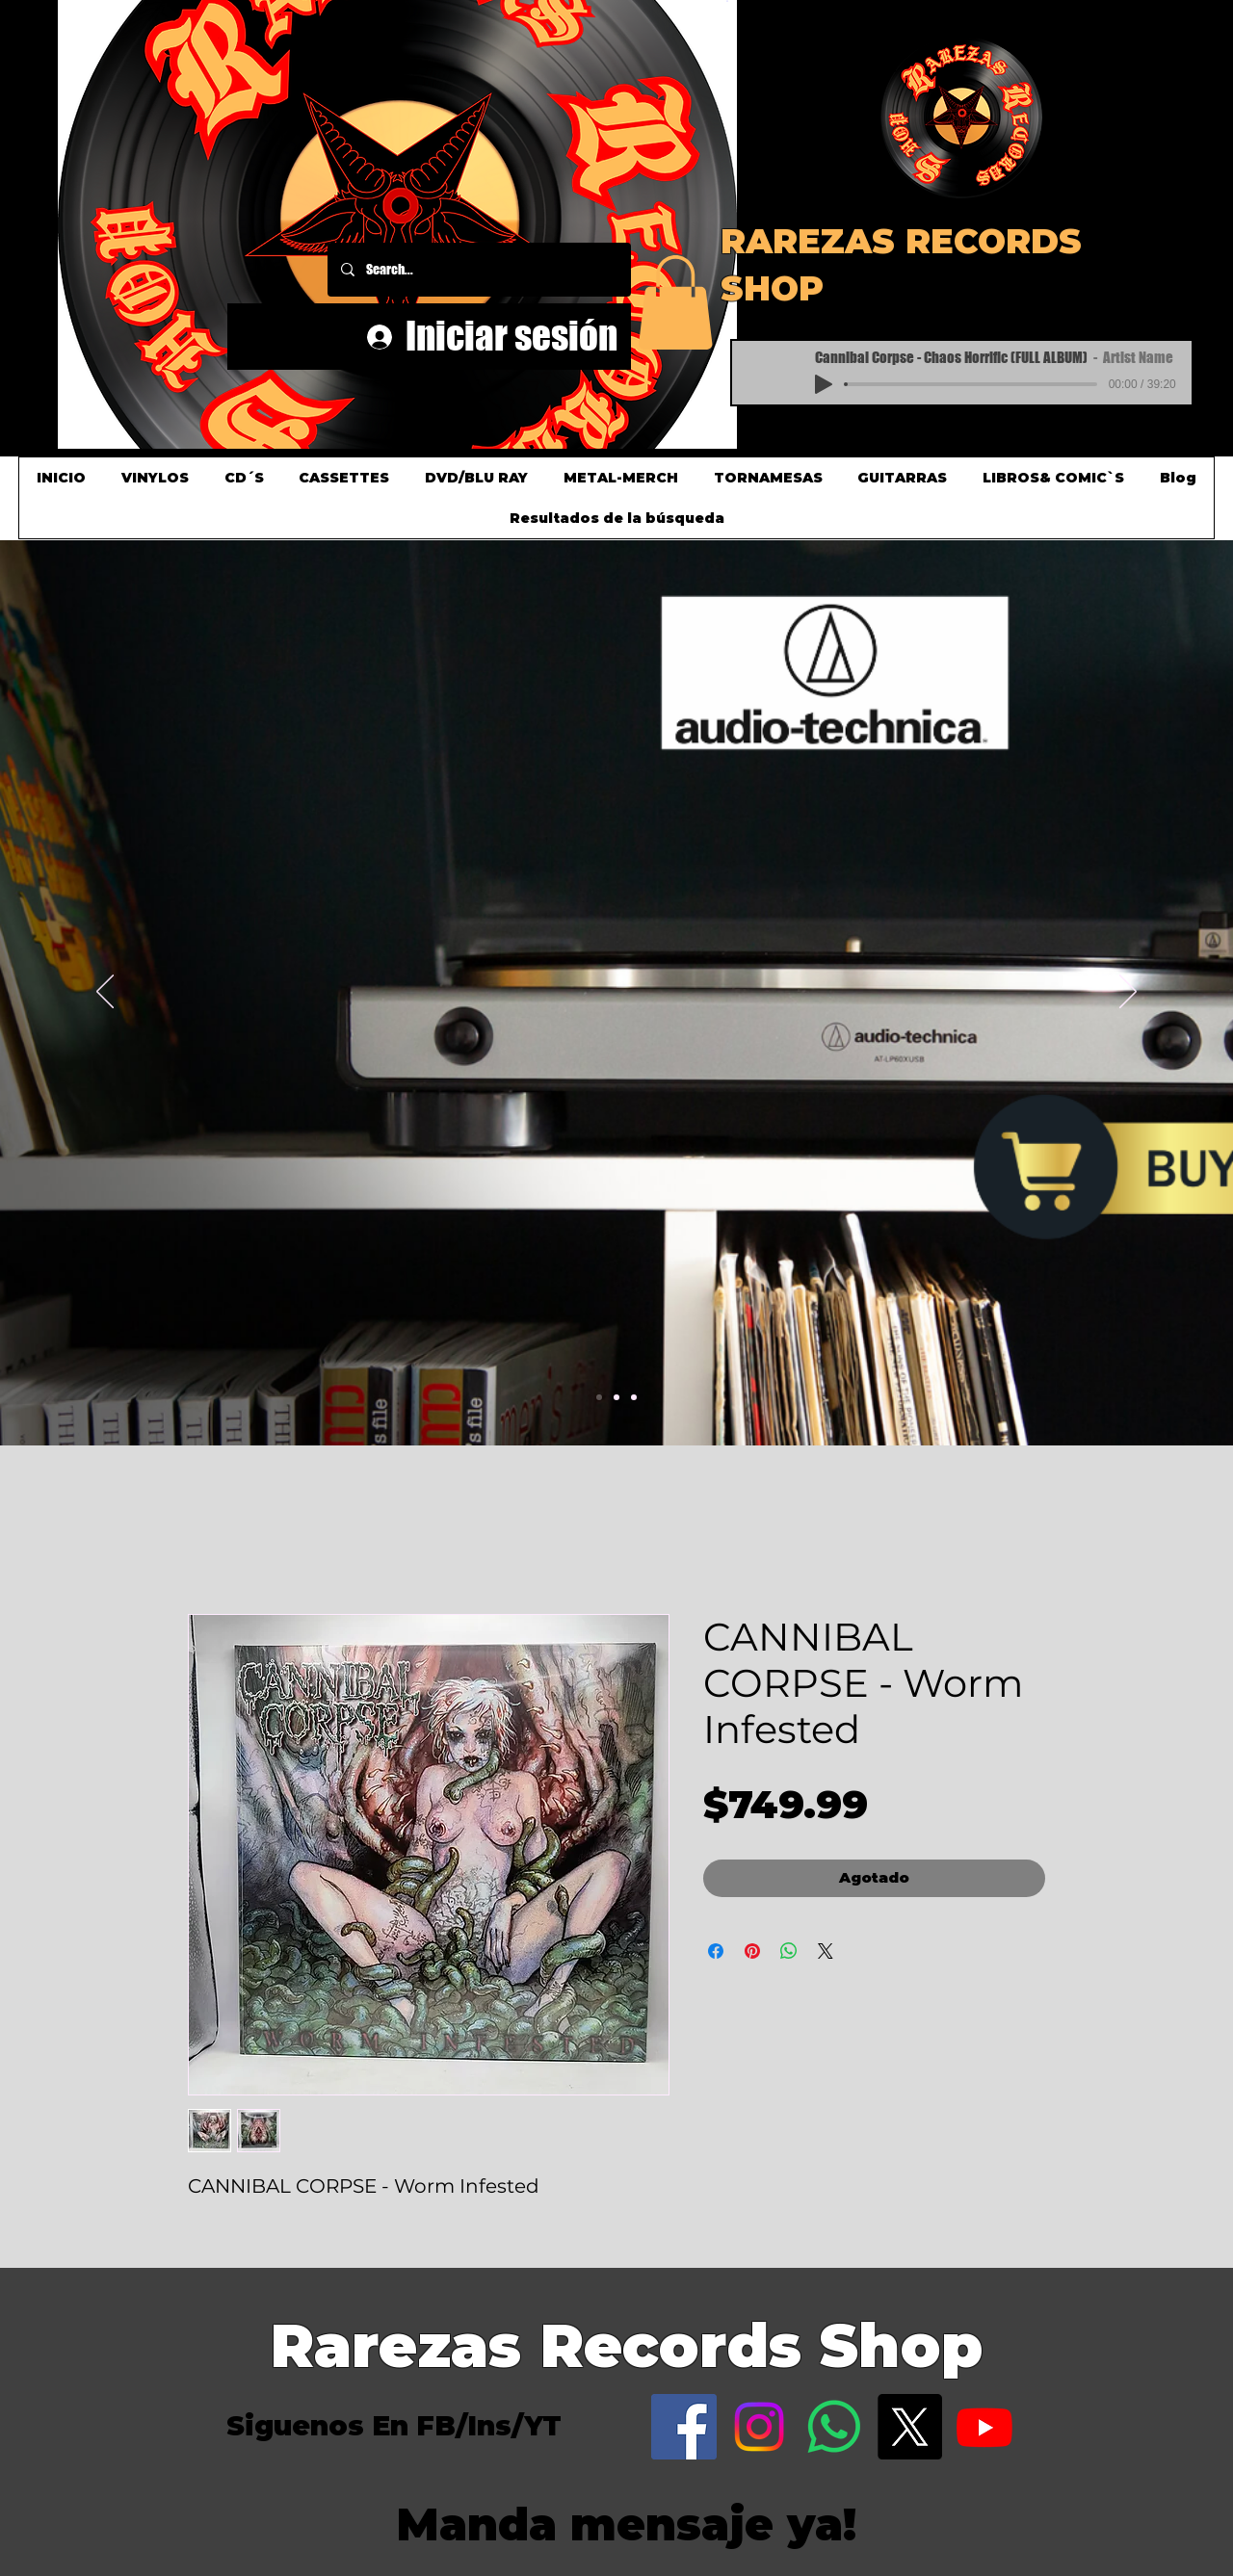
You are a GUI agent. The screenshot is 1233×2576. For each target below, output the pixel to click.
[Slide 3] (634, 1397)
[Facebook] (684, 2426)
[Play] (823, 384)
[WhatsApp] (834, 2426)
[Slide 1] (599, 1397)
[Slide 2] (616, 1397)
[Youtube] (984, 2426)
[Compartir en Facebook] (715, 1951)
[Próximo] (1128, 993)
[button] (728, 1)
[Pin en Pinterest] (752, 1951)
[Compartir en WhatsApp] (788, 1951)
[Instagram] (759, 2426)
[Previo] (105, 993)
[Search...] (478, 270)
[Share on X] (825, 1951)
